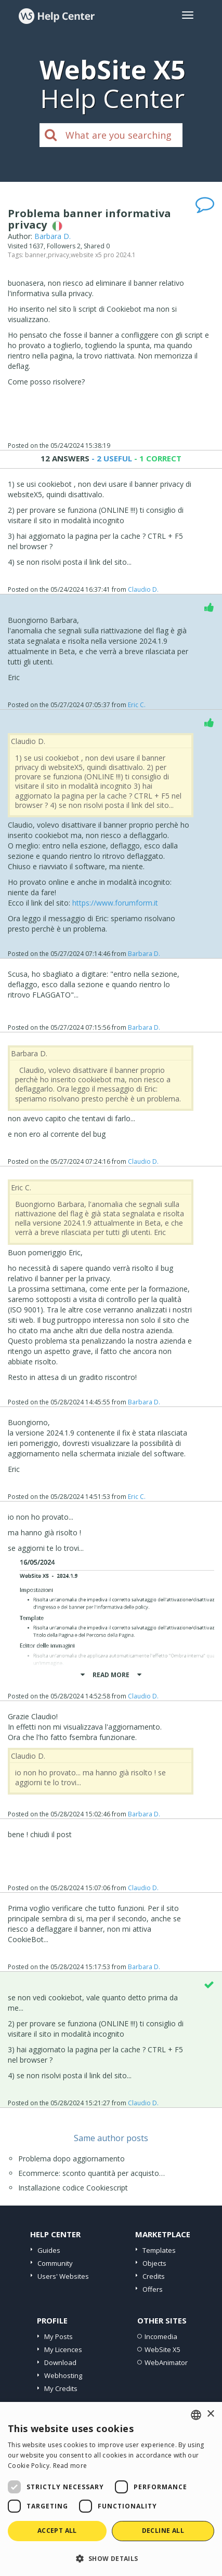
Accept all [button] (57, 2530)
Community (55, 2263)
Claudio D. (143, 589)
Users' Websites (63, 2276)
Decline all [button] (163, 2530)
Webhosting (63, 2375)
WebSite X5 (162, 2349)
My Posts (58, 2336)
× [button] (210, 2414)
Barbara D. (52, 236)
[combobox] (196, 2415)
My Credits (60, 2388)
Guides (48, 2250)
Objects (154, 2263)
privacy (58, 254)
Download (60, 2362)
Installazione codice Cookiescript (73, 2188)
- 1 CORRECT (156, 458)
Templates (159, 2250)
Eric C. (137, 704)
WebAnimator (166, 2362)
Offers (152, 2289)
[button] (111, 2558)
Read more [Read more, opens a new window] (70, 2465)
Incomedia (161, 2336)
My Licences (63, 2349)
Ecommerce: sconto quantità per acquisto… (91, 2173)
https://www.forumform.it (115, 903)
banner (35, 254)
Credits (153, 2276)
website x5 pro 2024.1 (103, 254)
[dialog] (111, 2489)
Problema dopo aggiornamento (71, 2158)
